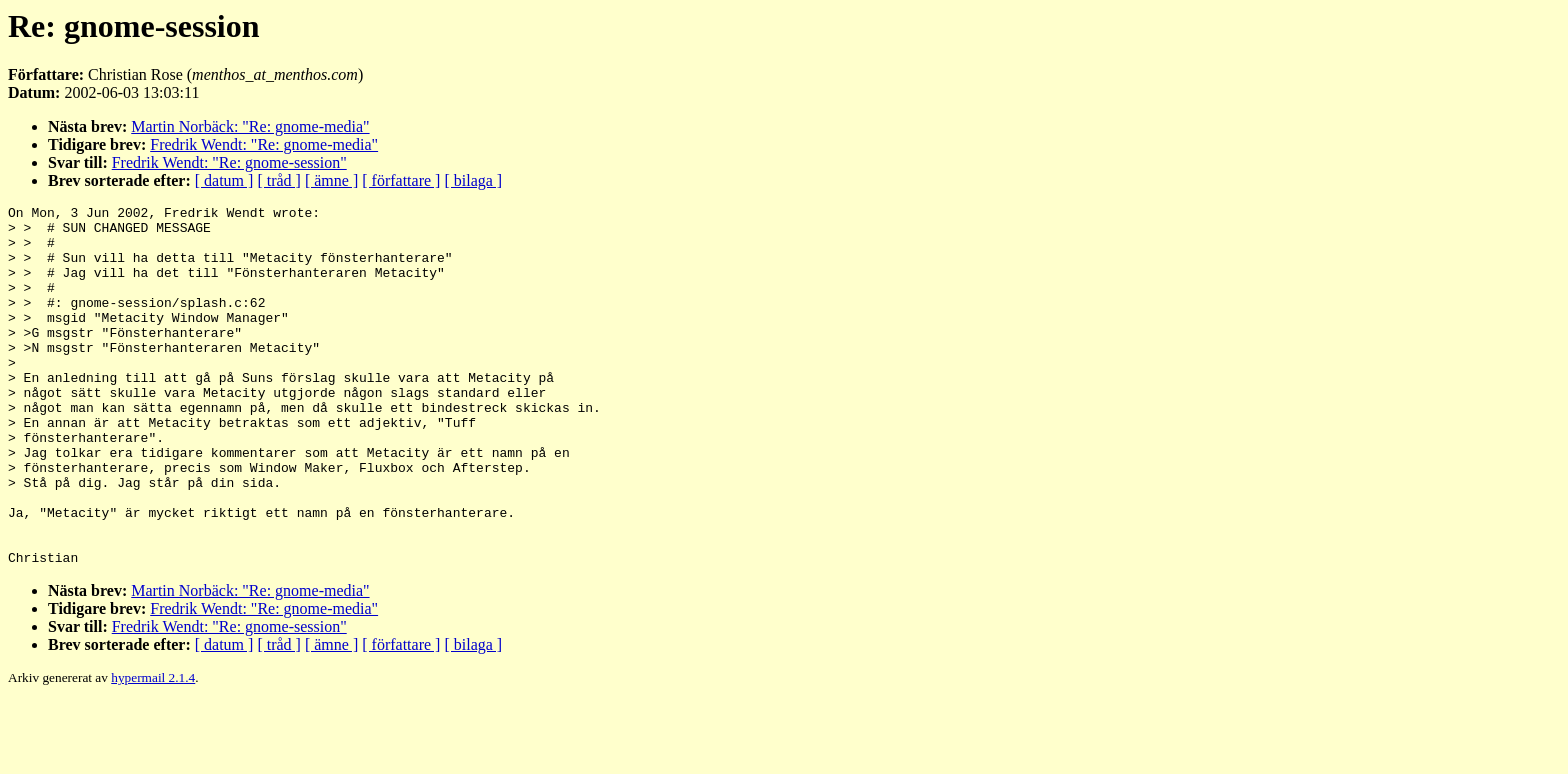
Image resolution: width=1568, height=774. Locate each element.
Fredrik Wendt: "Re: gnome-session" (229, 162)
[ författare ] (401, 180)
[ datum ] (224, 180)
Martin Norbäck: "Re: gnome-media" (250, 126)
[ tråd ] (279, 180)
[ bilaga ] (473, 180)
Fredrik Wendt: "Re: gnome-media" (264, 144)
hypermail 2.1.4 (153, 749)
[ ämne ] (331, 180)
